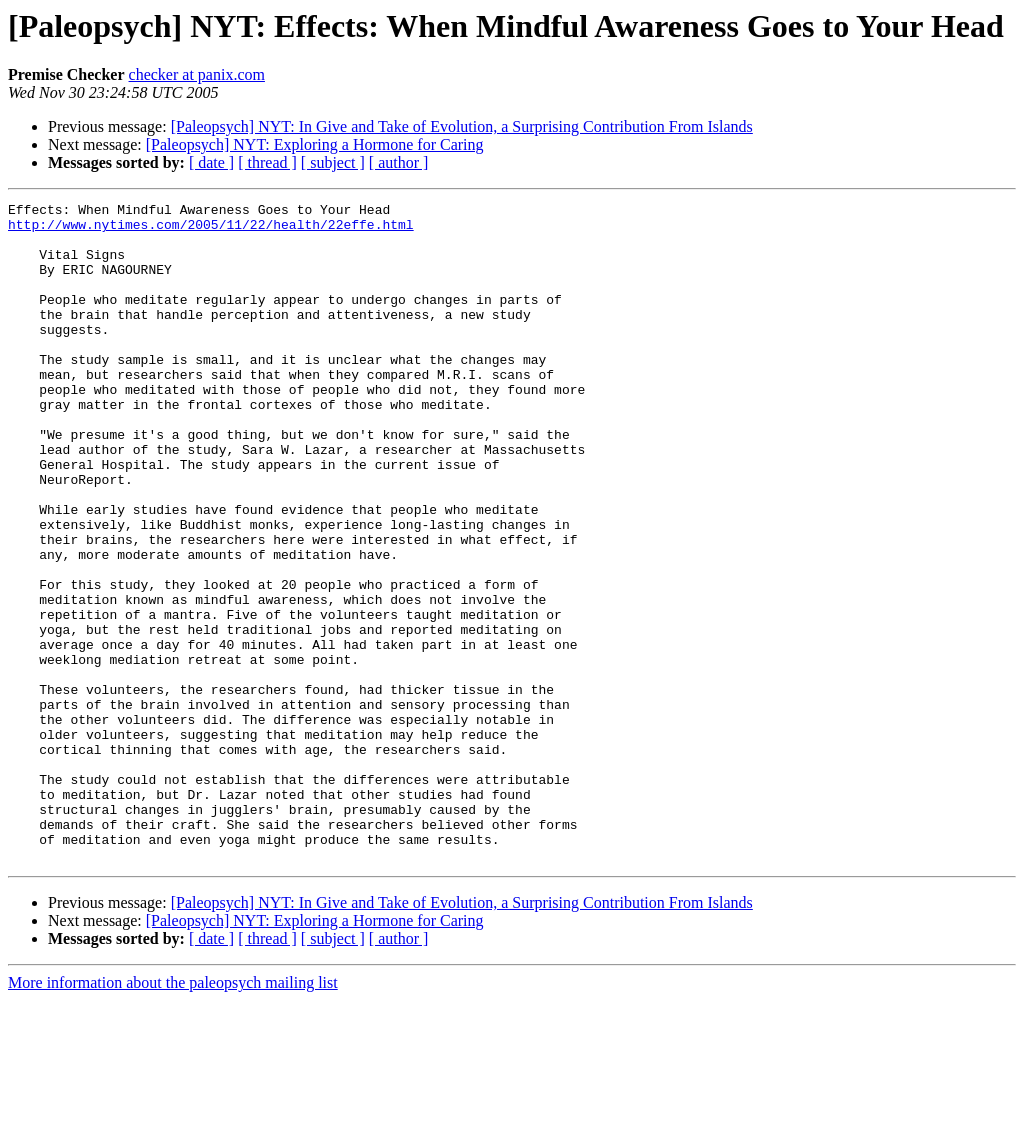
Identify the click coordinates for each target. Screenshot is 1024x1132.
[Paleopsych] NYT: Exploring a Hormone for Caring (315, 144)
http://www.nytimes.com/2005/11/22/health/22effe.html (211, 230)
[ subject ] (333, 162)
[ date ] (211, 162)
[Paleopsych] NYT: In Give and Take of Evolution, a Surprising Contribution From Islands (462, 126)
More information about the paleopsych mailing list (173, 1114)
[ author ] (399, 162)
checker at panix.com (197, 74)
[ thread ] (267, 162)
